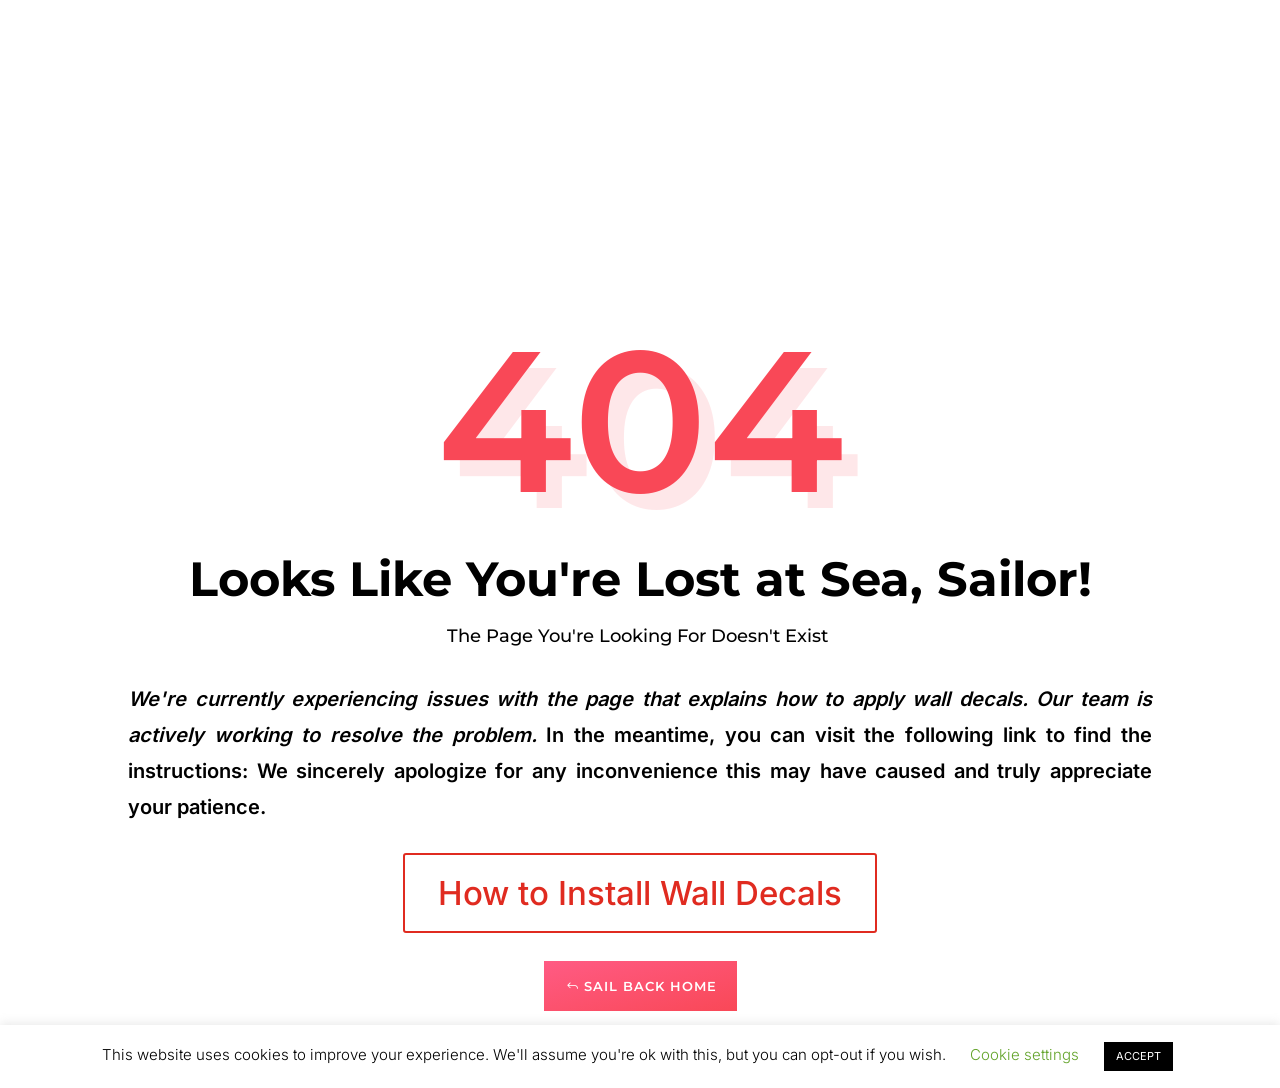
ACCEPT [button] (1138, 1056)
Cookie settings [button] (1024, 1054)
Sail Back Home (650, 986)
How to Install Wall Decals (640, 893)
